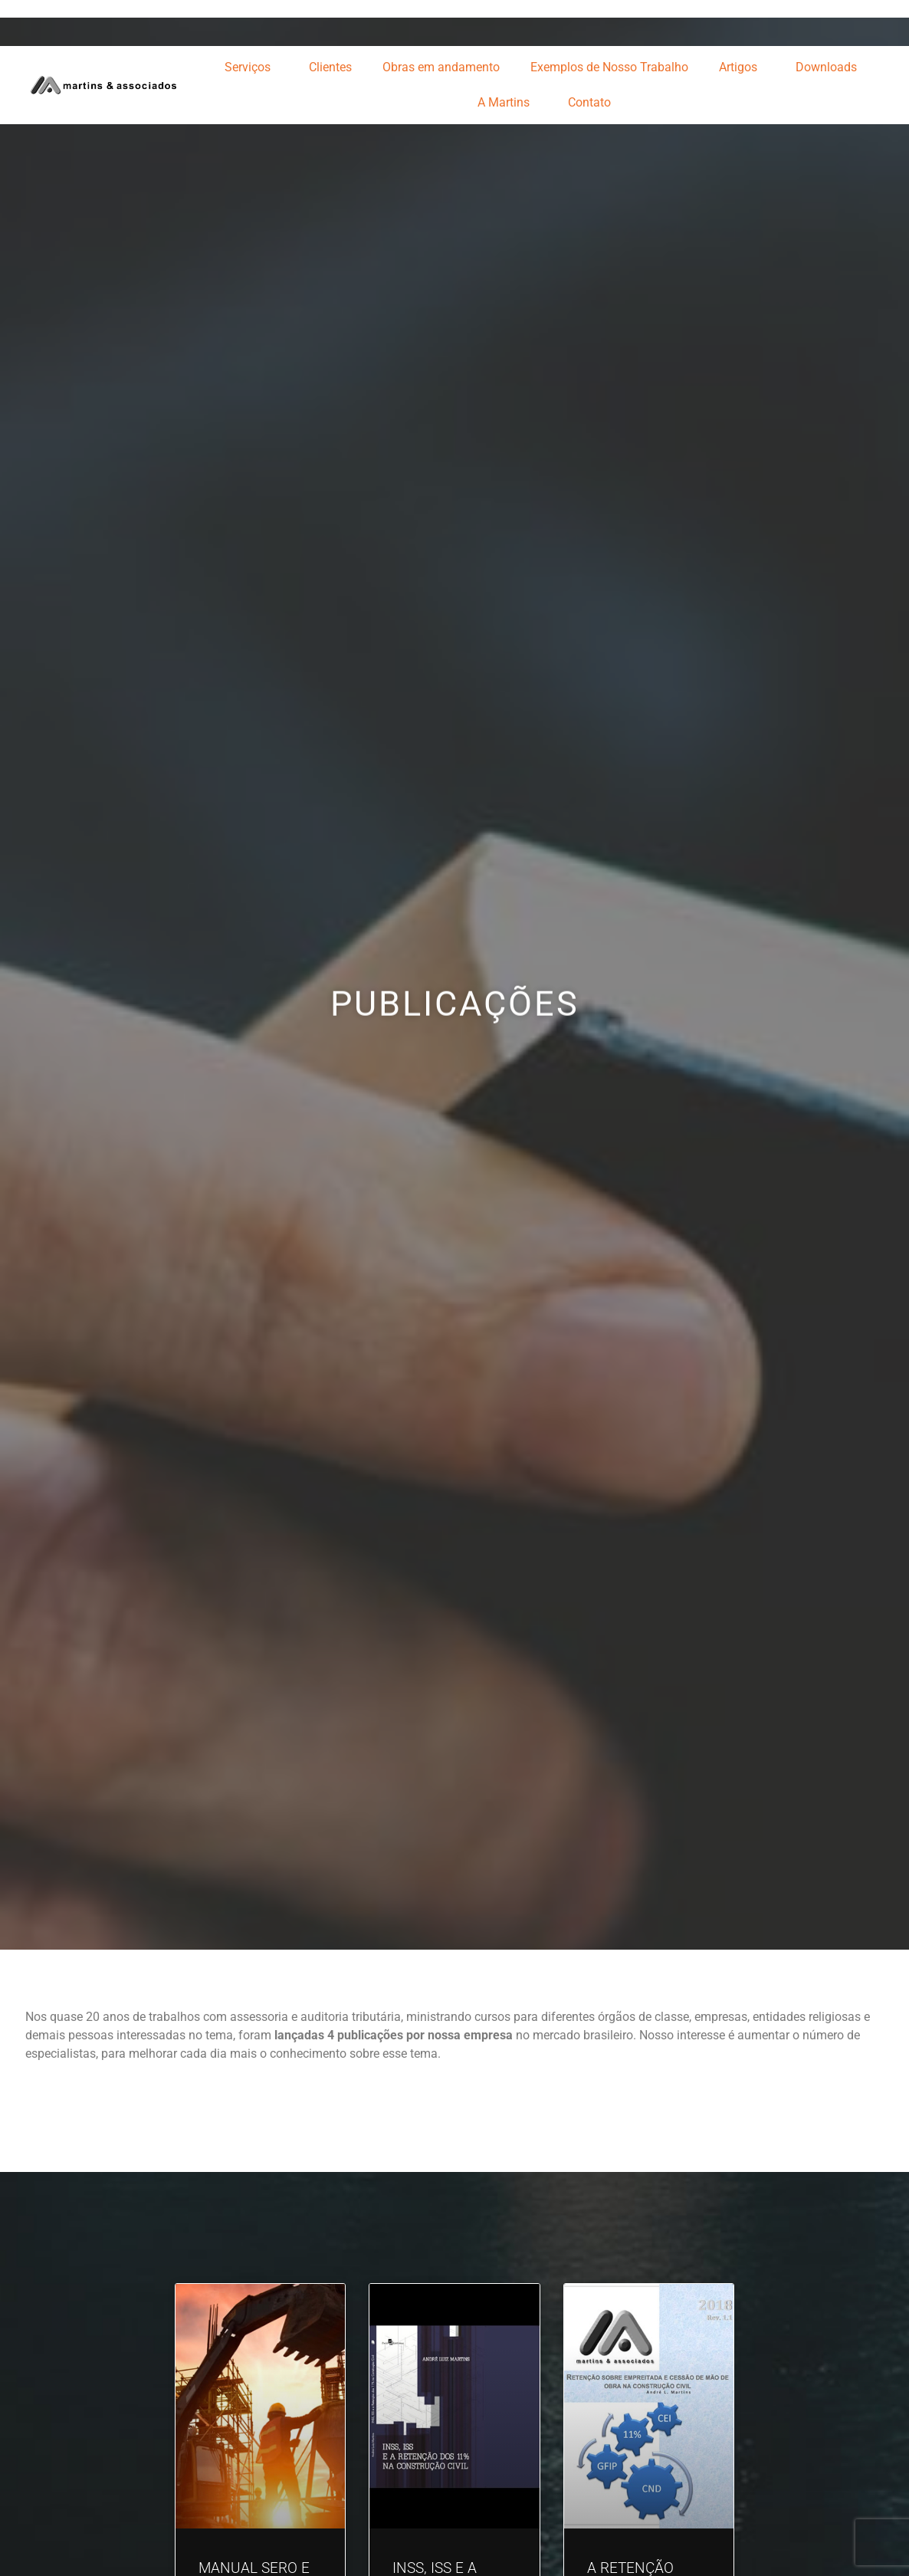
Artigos (742, 67)
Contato (589, 102)
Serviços (251, 67)
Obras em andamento (441, 67)
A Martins (507, 102)
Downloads (830, 67)
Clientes (330, 67)
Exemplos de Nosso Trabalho (609, 67)
